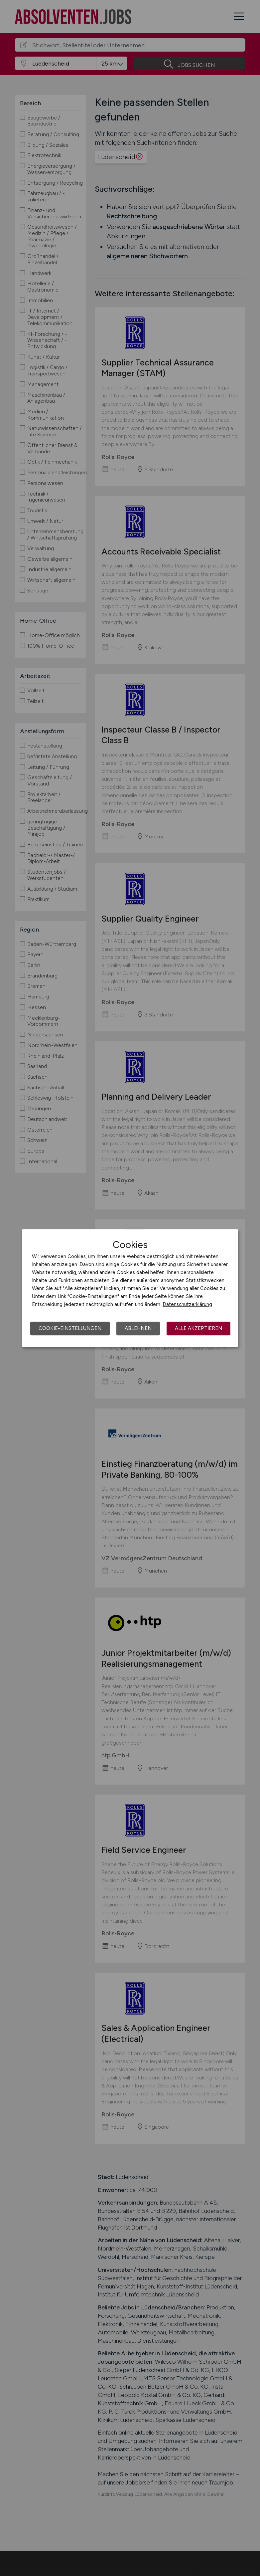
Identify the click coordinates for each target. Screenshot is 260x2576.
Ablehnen (138, 1328)
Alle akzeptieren (198, 1328)
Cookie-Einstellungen (70, 1328)
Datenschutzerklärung (187, 1304)
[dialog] (130, 1288)
